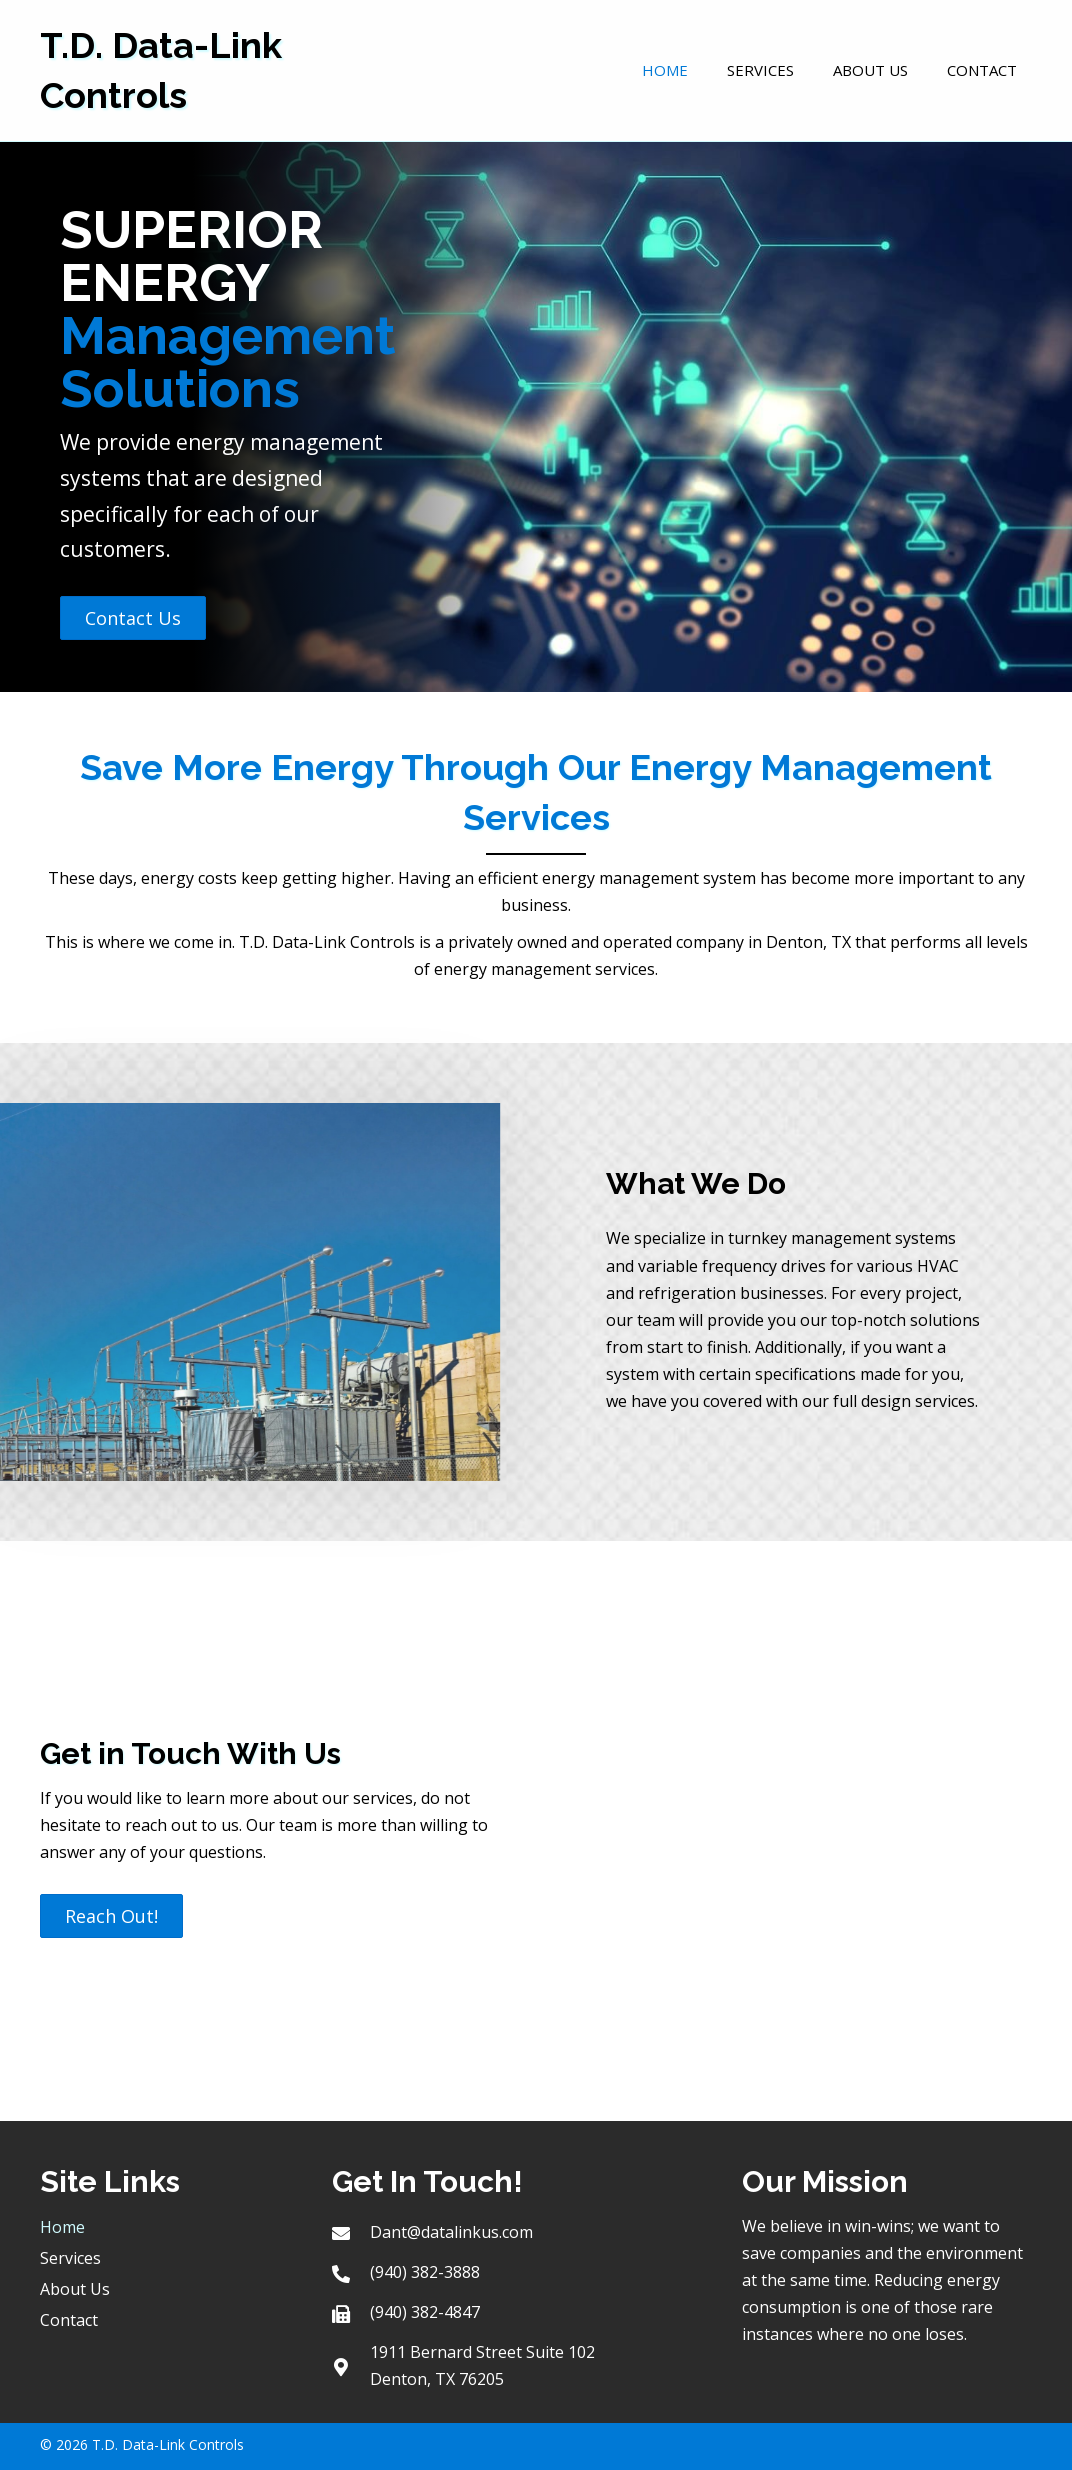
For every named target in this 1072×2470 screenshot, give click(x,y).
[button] (133, 618)
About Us (75, 2289)
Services (70, 2258)
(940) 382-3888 (425, 2272)
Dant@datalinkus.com (451, 2232)
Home (62, 2227)
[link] (665, 67)
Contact (69, 2320)
